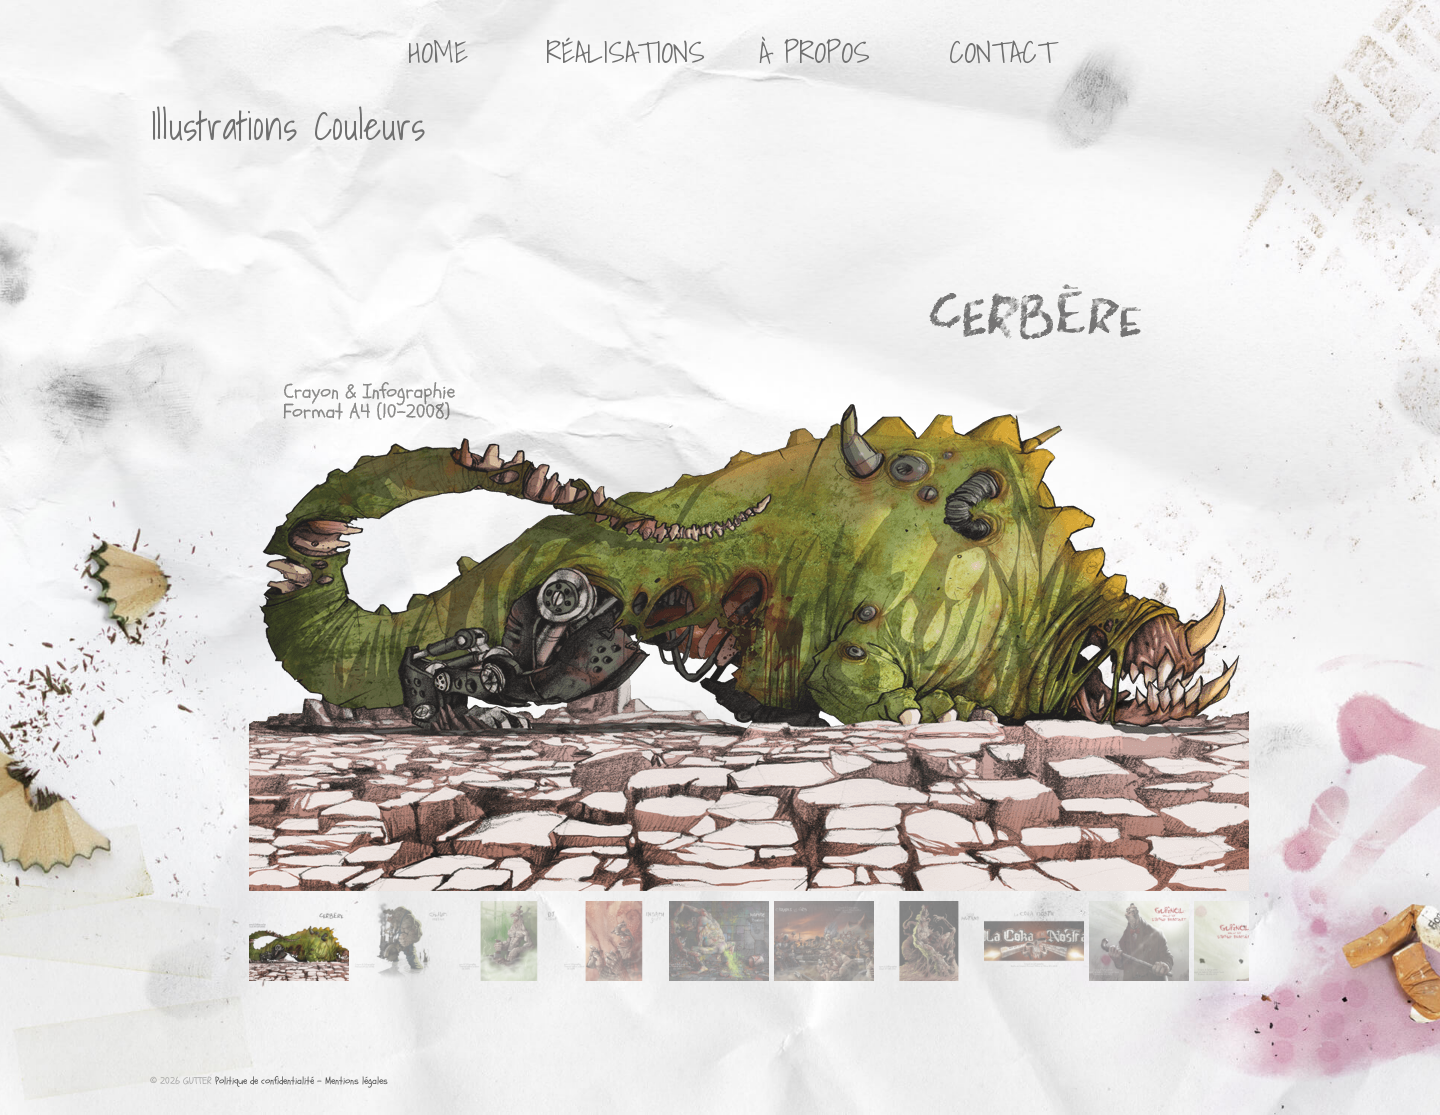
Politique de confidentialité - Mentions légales (301, 1081)
